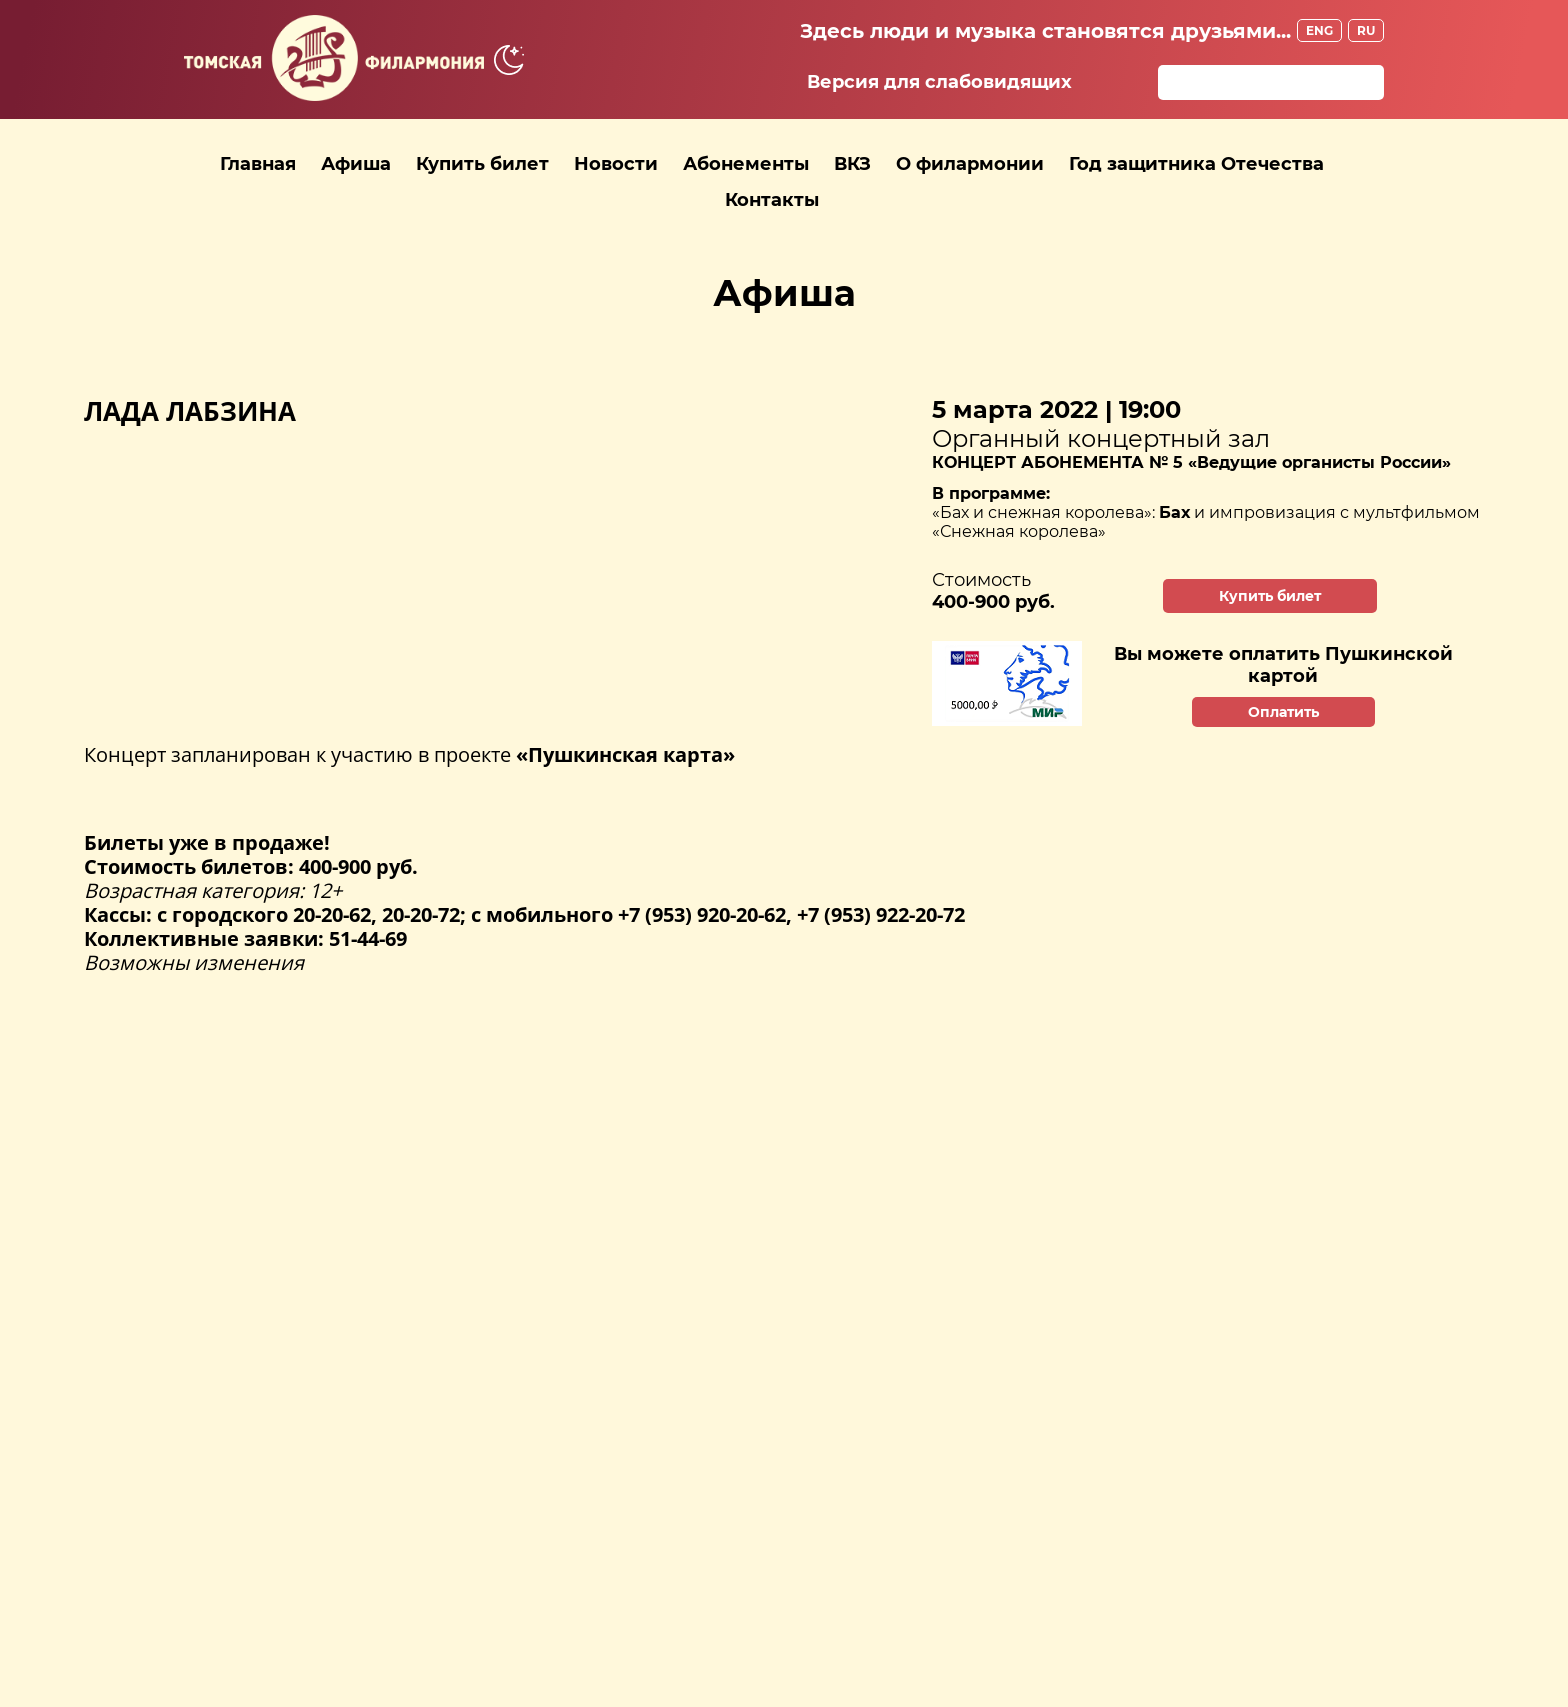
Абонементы (746, 164)
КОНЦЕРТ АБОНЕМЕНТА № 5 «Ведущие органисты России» (1191, 462)
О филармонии (970, 164)
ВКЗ (852, 164)
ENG (1319, 30)
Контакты (772, 200)
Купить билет (482, 164)
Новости (616, 164)
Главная (258, 164)
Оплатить (1283, 712)
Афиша (356, 164)
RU (1366, 30)
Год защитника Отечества (1196, 164)
